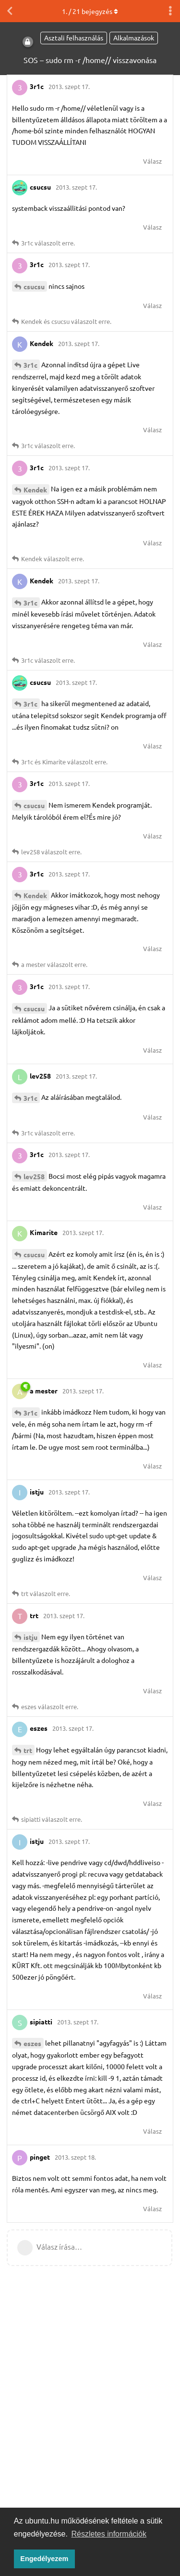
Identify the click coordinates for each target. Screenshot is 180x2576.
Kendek (35, 489)
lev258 (34, 1176)
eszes (32, 2043)
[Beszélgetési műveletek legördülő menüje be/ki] (170, 11)
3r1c (30, 365)
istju (30, 1637)
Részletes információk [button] (109, 2534)
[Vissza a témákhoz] (9, 11)
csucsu (34, 286)
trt (28, 1750)
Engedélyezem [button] (44, 2559)
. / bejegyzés (90, 11)
